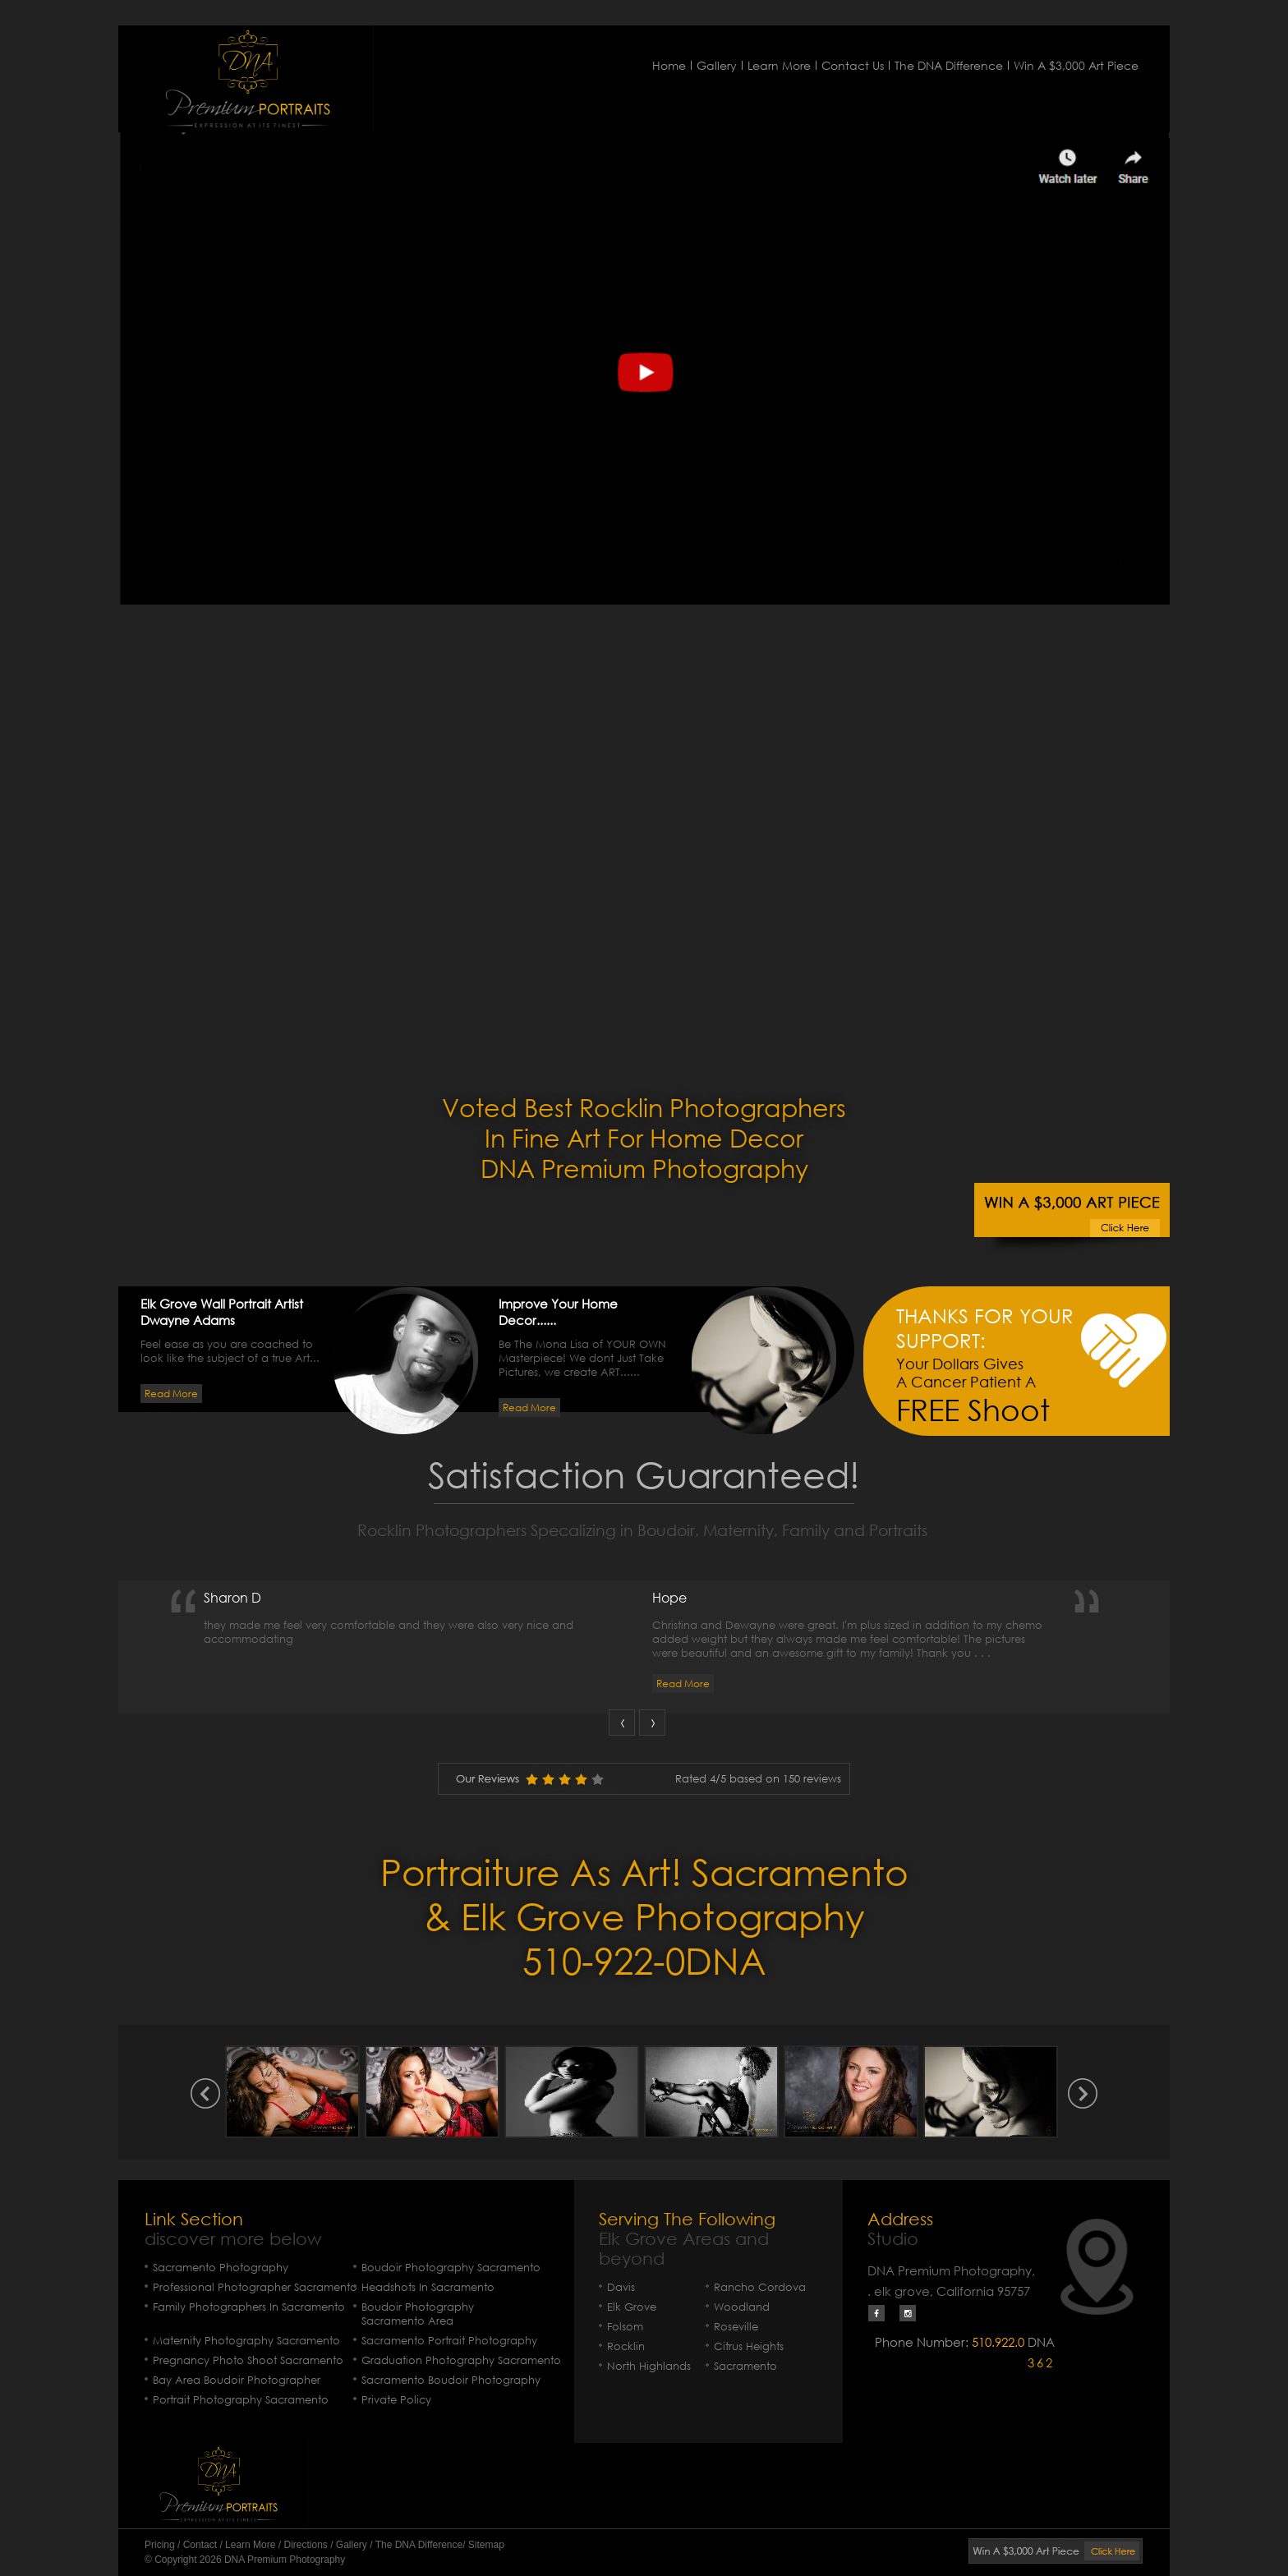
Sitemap (486, 2545)
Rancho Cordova (760, 2287)
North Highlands (649, 2366)
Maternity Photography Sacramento (246, 2341)
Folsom (625, 2327)
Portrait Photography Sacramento (241, 2400)
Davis (621, 2287)
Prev (622, 1722)
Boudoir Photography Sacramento (450, 2268)
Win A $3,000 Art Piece (1076, 65)
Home (669, 65)
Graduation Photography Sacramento (461, 2360)
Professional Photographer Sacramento (255, 2287)
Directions (305, 2545)
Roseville (736, 2327)
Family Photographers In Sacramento (249, 2307)
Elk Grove (631, 2307)
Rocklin (626, 2346)
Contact (200, 2545)
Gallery (717, 65)
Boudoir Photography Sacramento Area (417, 2314)
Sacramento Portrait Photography (449, 2341)
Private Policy (396, 2400)
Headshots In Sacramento (427, 2287)
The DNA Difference (949, 65)
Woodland (742, 2307)
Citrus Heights (749, 2346)
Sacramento (745, 2366)
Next (652, 1722)
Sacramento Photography (220, 2268)
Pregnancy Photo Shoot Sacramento (248, 2360)
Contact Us (852, 65)
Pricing (160, 2545)
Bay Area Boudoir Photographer (236, 2380)
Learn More (779, 65)
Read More (171, 1394)
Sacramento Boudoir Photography (450, 2380)
